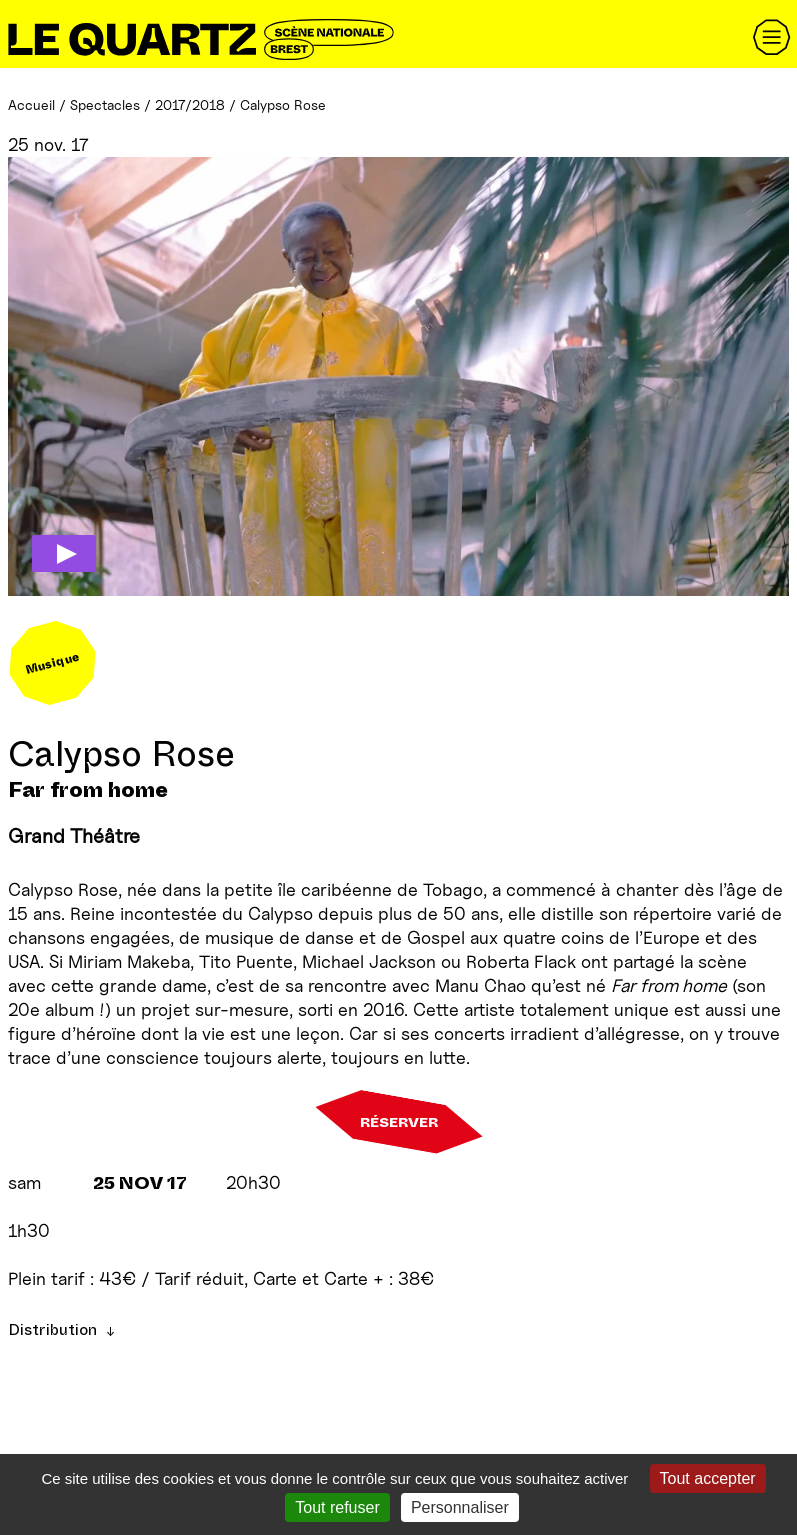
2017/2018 (190, 104)
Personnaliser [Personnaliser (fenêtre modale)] (460, 1507)
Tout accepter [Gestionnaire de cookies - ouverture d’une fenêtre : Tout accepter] (708, 1478)
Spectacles (105, 104)
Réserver (399, 1122)
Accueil (31, 104)
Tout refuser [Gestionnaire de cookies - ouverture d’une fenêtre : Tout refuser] (337, 1507)
